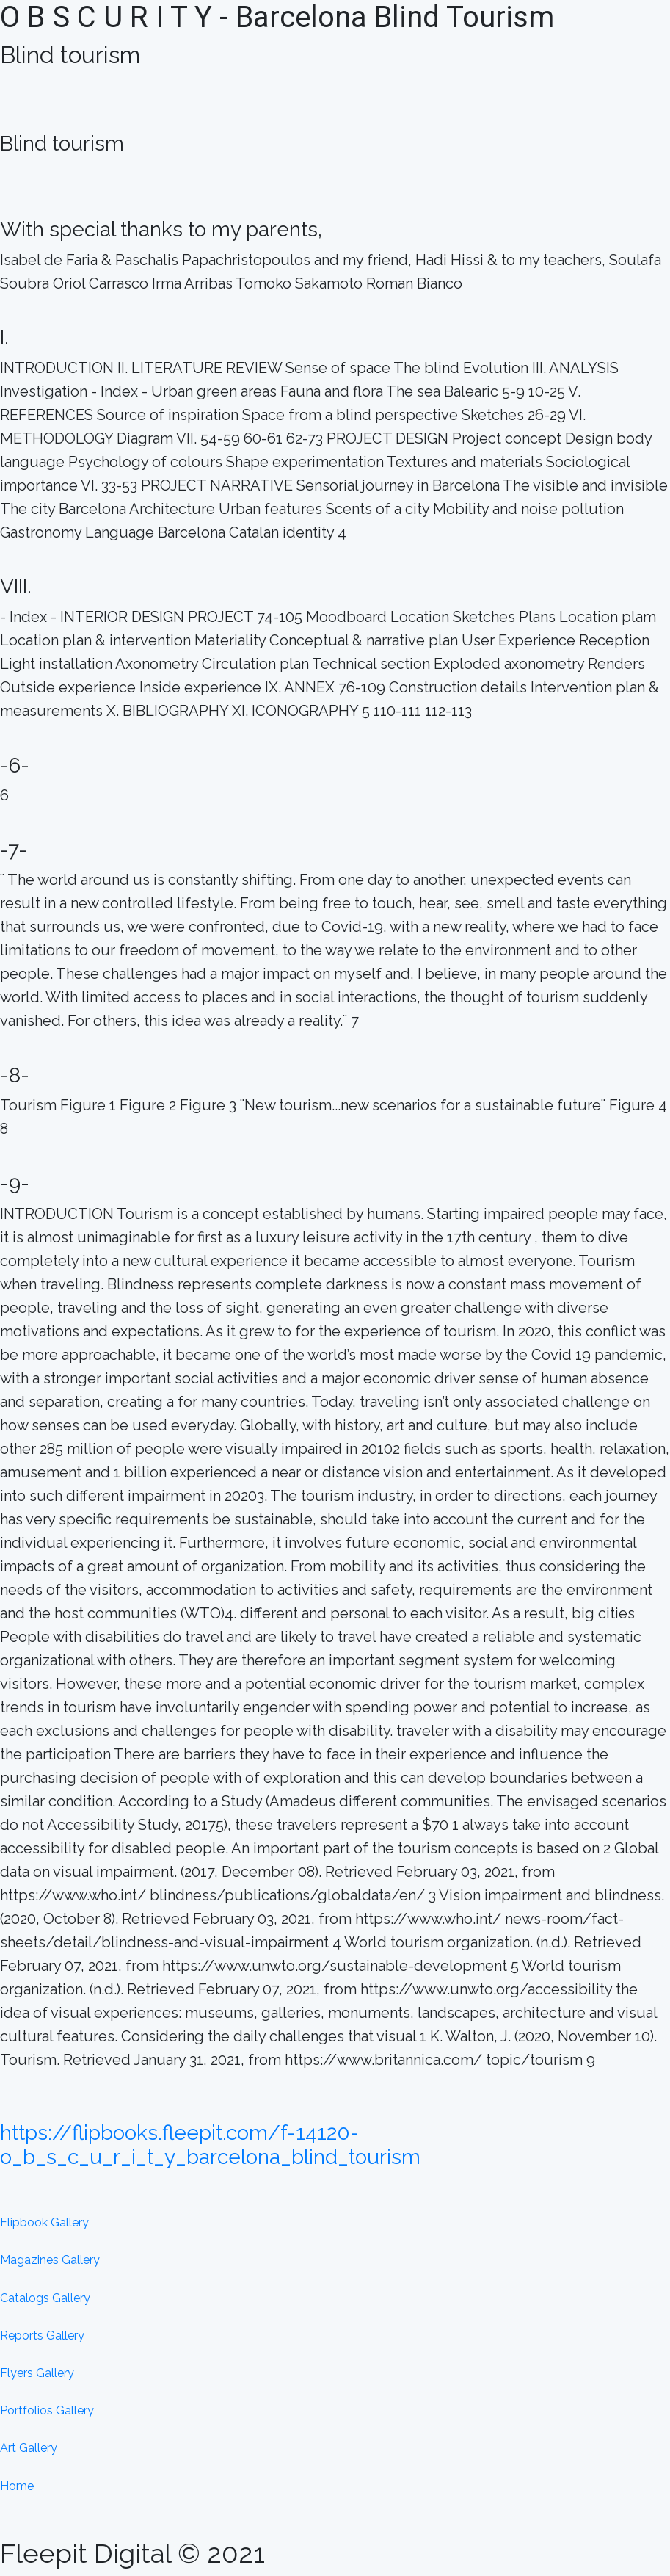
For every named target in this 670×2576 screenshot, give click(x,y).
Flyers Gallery (37, 2373)
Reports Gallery (42, 2335)
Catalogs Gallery (45, 2298)
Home (17, 2486)
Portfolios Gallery (47, 2410)
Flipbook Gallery (44, 2222)
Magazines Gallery (50, 2260)
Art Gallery (28, 2448)
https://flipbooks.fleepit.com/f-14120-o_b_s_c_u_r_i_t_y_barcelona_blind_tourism (210, 2145)
